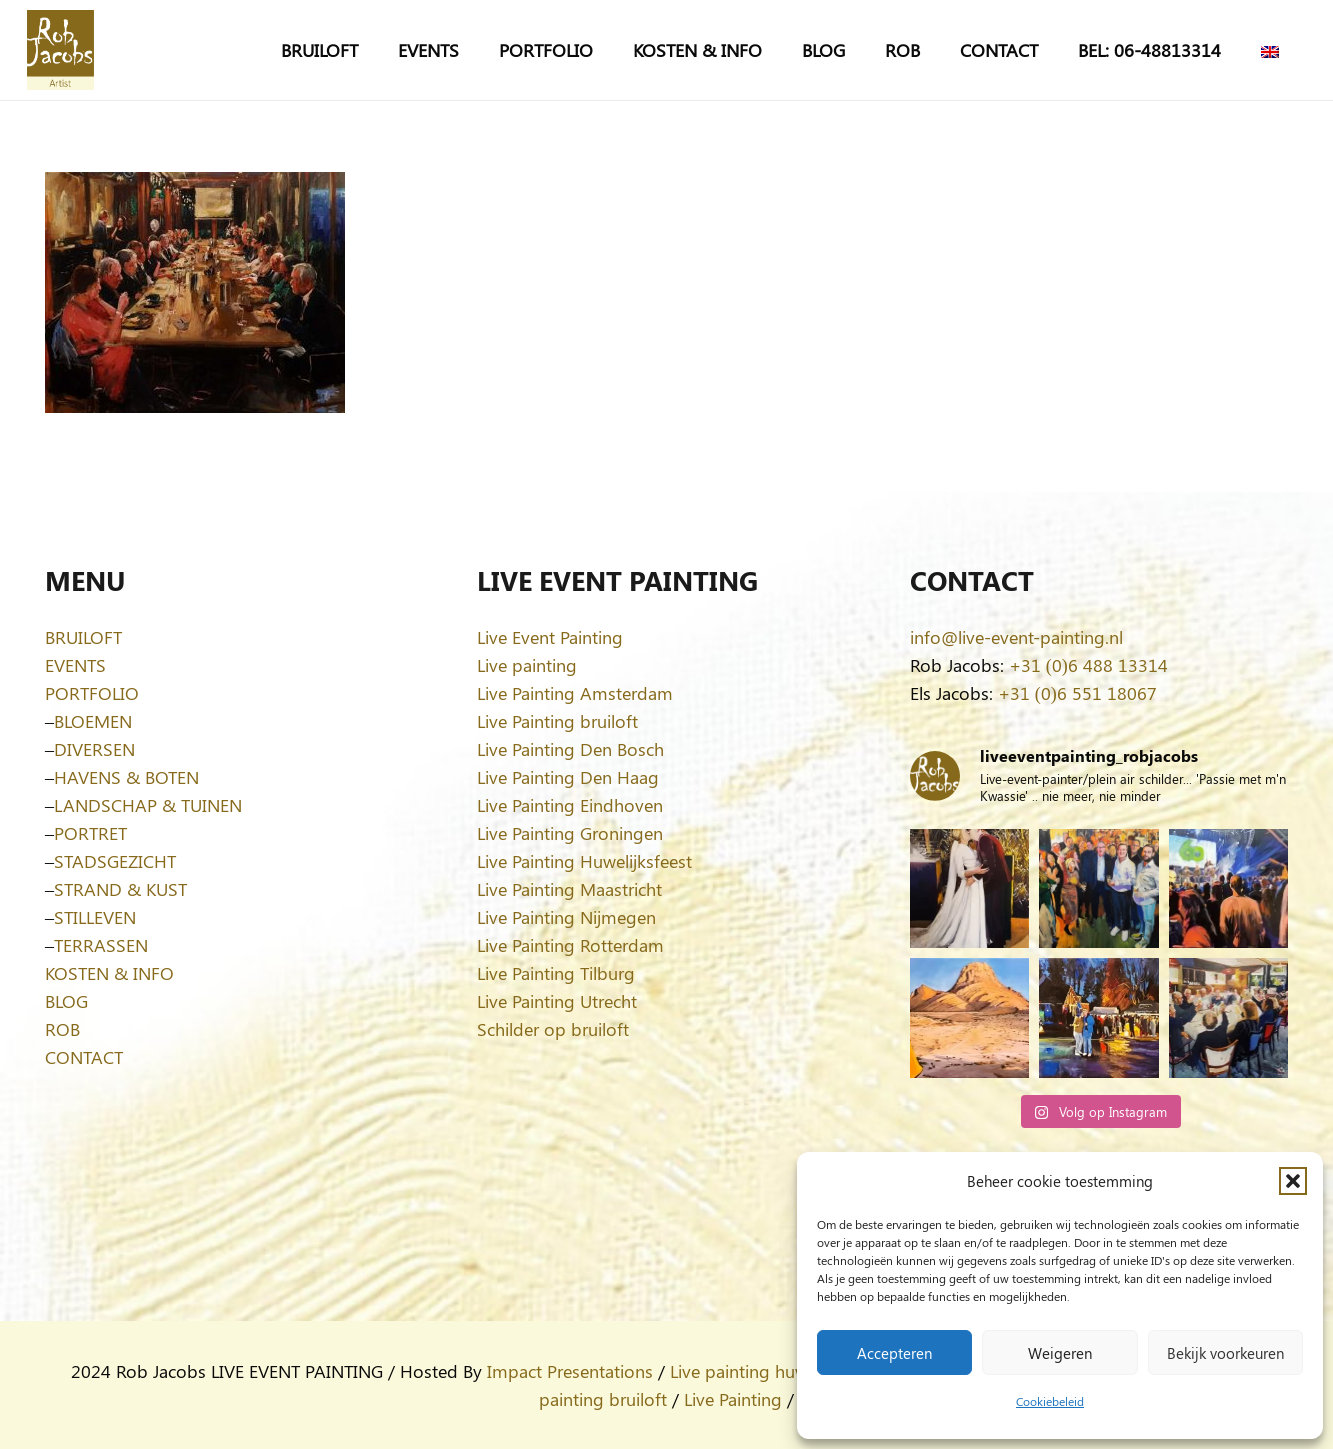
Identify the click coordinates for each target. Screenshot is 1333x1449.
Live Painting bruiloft (557, 721)
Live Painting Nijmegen (566, 917)
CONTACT (84, 1057)
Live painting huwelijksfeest (777, 1371)
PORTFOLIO (92, 693)
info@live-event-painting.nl (1016, 637)
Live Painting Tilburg (556, 973)
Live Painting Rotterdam (570, 945)
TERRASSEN (101, 945)
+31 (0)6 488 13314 (1088, 665)
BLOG (66, 1001)
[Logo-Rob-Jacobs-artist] (60, 50)
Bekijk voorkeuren (1225, 1353)
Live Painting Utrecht (557, 1001)
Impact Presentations (570, 1371)
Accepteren (894, 1353)
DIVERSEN (94, 749)
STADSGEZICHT (115, 861)
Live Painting (733, 1399)
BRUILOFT (83, 637)
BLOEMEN (93, 721)
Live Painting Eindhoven (570, 805)
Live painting (527, 665)
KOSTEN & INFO (109, 973)
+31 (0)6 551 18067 (1077, 693)
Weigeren (1060, 1353)
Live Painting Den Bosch (570, 749)
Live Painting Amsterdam (575, 693)
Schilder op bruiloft (553, 1029)
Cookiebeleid (1050, 1401)
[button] (1293, 1181)
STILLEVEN (95, 917)
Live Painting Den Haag (568, 777)
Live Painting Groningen (570, 833)
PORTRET (90, 833)
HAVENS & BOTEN (126, 777)
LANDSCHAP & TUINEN (148, 805)
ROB (62, 1029)
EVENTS (75, 665)
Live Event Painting (550, 637)
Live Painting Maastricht (569, 889)
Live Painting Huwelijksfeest (584, 861)
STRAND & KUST (120, 889)
